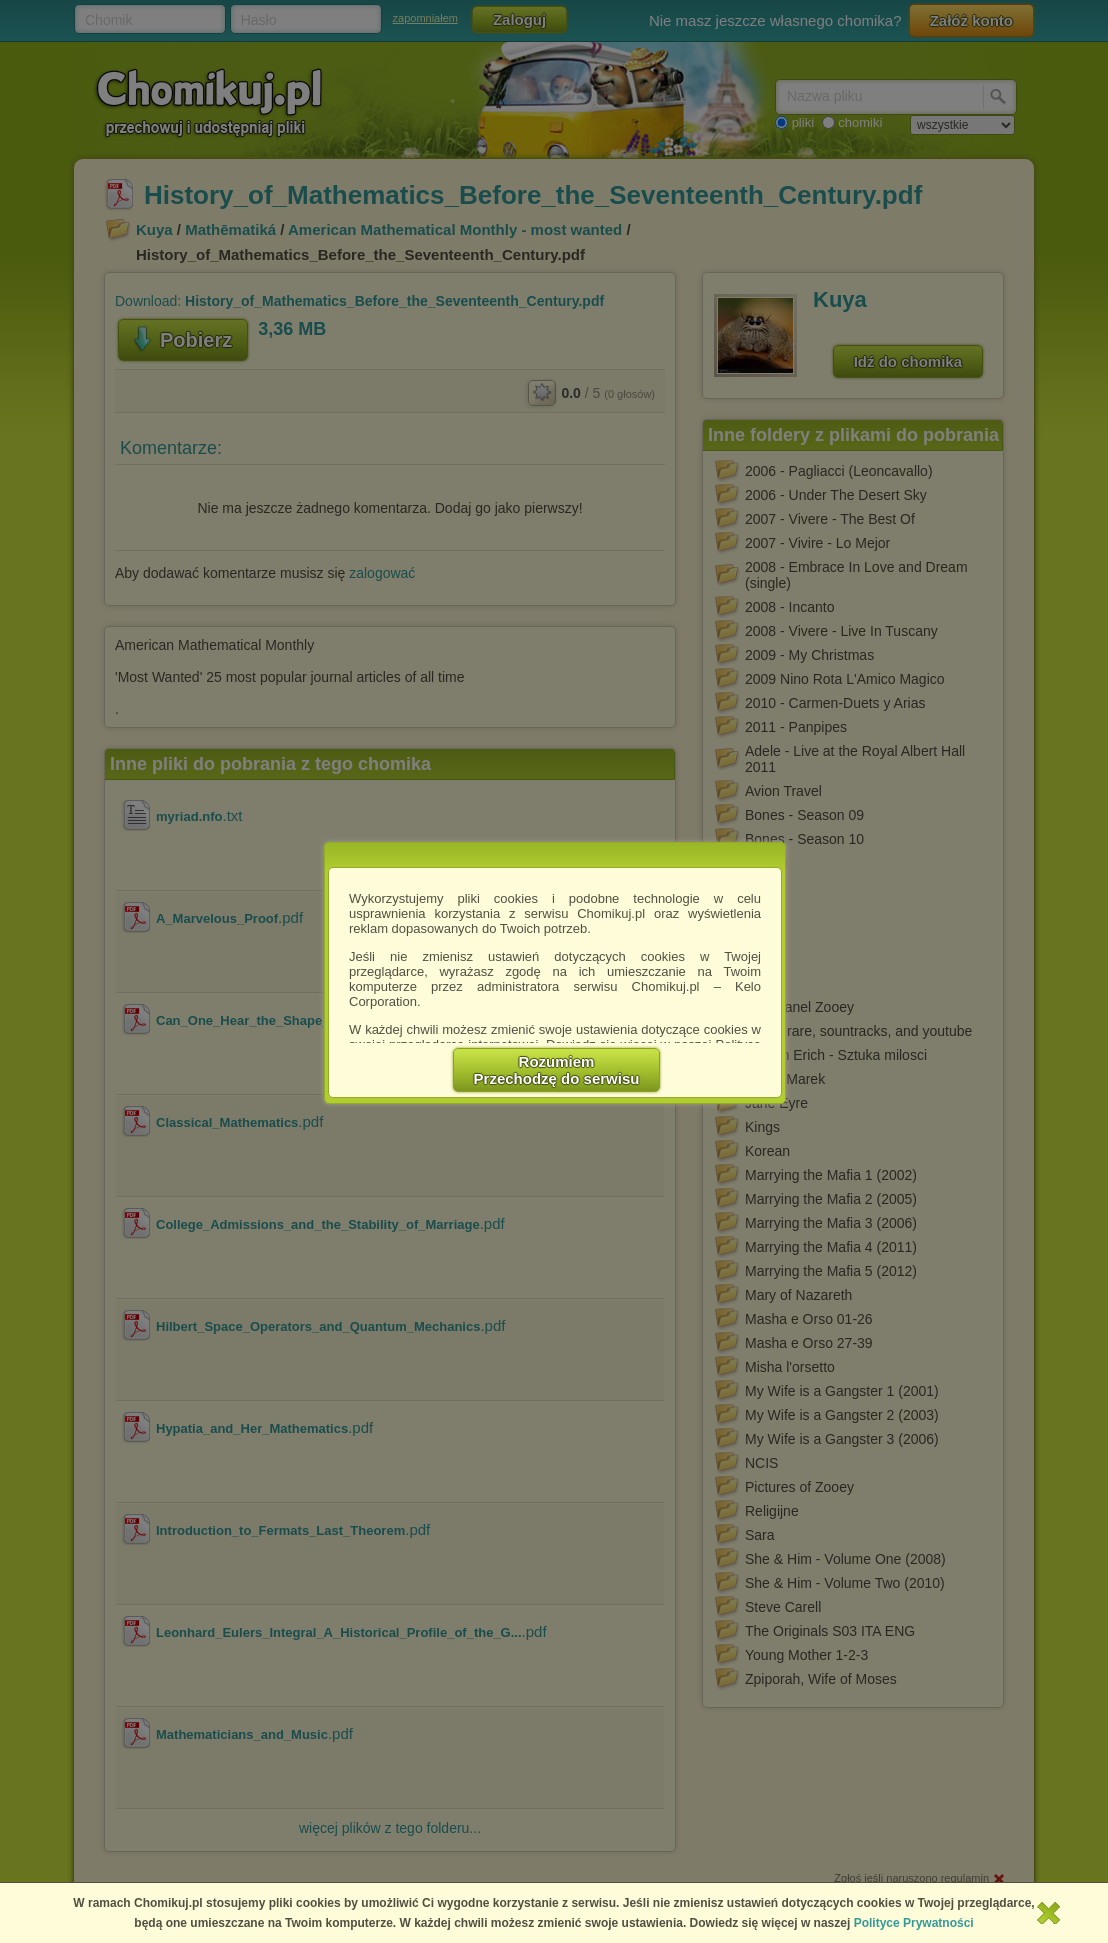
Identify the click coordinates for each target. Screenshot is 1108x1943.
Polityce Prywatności (914, 1923)
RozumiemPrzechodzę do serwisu (557, 1070)
